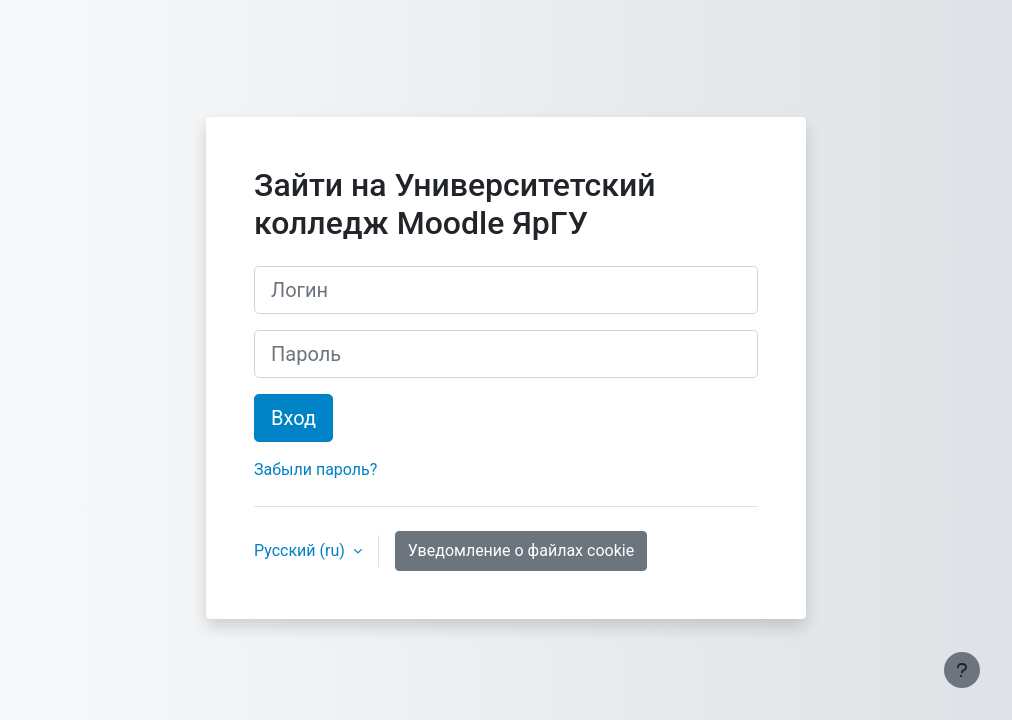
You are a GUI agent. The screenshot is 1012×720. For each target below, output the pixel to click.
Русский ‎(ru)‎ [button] (301, 550)
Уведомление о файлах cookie (521, 550)
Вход (293, 418)
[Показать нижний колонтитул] (962, 670)
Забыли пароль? (315, 469)
